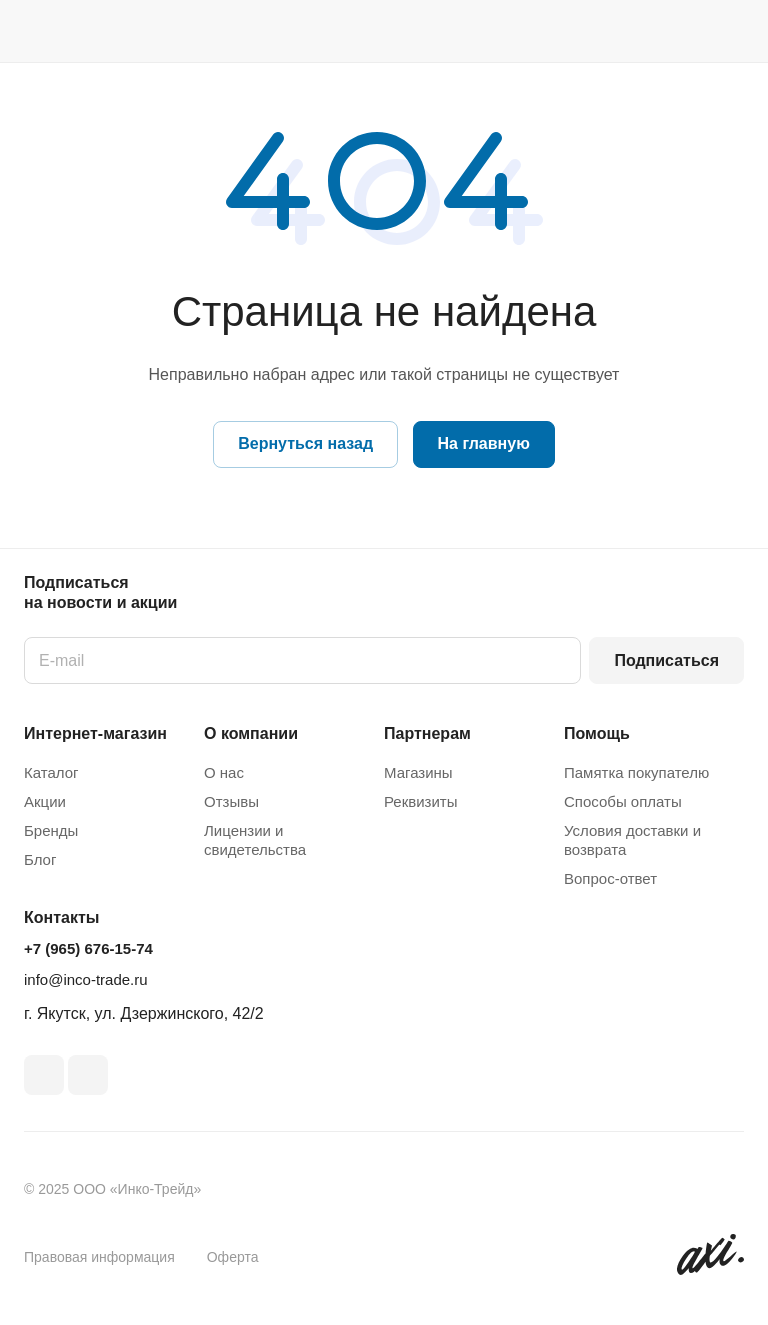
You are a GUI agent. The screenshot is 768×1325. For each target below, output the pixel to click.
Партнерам (427, 733)
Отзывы (231, 801)
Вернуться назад (305, 443)
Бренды (51, 830)
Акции (45, 801)
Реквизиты (421, 801)
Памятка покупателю (636, 772)
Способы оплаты (623, 801)
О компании (251, 733)
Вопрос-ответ (610, 878)
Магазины (418, 772)
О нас (224, 772)
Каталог (51, 772)
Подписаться (666, 660)
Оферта (233, 1257)
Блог (40, 859)
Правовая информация (99, 1257)
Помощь (597, 733)
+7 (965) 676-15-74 (88, 948)
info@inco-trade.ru (86, 979)
